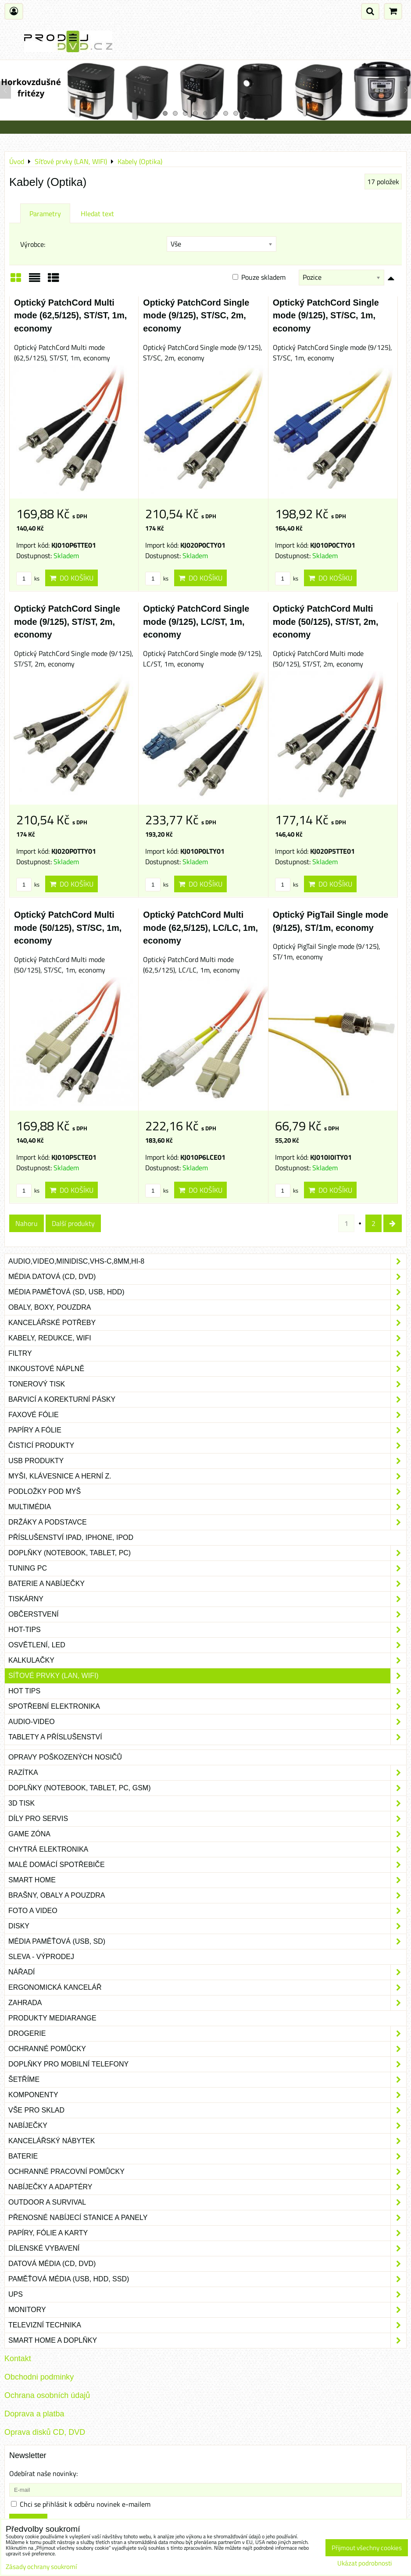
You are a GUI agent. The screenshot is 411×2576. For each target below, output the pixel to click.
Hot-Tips (207, 1629)
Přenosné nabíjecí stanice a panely (207, 2217)
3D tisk (207, 1803)
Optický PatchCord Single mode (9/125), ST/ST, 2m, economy (67, 621)
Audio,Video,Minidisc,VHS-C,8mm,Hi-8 (207, 1261)
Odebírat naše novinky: (43, 2473)
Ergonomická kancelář (207, 1987)
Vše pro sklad (207, 2110)
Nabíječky (207, 2125)
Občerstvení (207, 1614)
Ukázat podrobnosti (364, 2563)
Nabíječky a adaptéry (207, 2187)
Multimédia (207, 1507)
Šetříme (207, 2079)
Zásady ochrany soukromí (41, 2567)
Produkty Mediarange (52, 2018)
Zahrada (207, 2002)
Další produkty (73, 1223)
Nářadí (207, 1972)
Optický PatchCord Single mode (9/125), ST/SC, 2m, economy (196, 315)
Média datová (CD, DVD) (207, 1276)
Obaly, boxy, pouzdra (207, 1307)
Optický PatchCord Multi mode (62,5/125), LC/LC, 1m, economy (200, 927)
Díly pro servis (207, 1818)
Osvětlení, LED (207, 1645)
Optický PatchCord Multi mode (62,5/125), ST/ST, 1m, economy (70, 315)
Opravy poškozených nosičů (65, 1757)
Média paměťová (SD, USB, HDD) (207, 1292)
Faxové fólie (207, 1414)
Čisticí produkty (207, 1445)
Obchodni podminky (39, 2377)
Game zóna (207, 1834)
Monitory (207, 2309)
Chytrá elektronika (207, 1849)
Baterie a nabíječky (207, 1583)
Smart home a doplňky (207, 2340)
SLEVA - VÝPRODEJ (41, 1956)
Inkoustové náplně (207, 1368)
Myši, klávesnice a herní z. (207, 1476)
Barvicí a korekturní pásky (207, 1399)
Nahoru (26, 1223)
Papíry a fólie (207, 1430)
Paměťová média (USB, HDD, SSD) (207, 2279)
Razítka (207, 1772)
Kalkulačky (207, 1660)
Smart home (207, 1880)
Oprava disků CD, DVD (44, 2432)
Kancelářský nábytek (207, 2141)
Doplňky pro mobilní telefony (207, 2064)
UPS (207, 2294)
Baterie (207, 2156)
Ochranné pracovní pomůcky (207, 2171)
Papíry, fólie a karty (207, 2233)
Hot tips (207, 1691)
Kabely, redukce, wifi (207, 1338)
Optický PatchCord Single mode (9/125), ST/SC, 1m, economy (326, 315)
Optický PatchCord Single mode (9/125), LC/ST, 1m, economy (196, 621)
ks (27, 578)
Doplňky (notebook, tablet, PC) (207, 1553)
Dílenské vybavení (207, 2248)
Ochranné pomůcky (207, 2049)
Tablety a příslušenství (207, 1737)
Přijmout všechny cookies (367, 2548)
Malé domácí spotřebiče (207, 1864)
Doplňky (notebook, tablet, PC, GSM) (207, 1788)
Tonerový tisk (207, 1384)
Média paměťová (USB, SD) (207, 1941)
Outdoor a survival (207, 2202)
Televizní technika (207, 2325)
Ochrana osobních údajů (47, 2395)
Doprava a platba (34, 2413)
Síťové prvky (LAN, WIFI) (207, 1675)
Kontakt (17, 2358)
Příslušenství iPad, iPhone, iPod (70, 1537)
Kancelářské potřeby (207, 1322)
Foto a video (207, 1910)
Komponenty (207, 2095)
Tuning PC (207, 1568)
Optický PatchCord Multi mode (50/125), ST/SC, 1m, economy (68, 927)
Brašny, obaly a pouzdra (207, 1895)
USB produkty (207, 1461)
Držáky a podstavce (207, 1522)
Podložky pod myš (207, 1491)
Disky (207, 1926)
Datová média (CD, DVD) (207, 2263)
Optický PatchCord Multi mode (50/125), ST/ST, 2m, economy (326, 621)
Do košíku (71, 578)
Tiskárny (207, 1599)
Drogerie (207, 2033)
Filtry (207, 1353)
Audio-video (207, 1721)
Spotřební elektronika (207, 1706)
